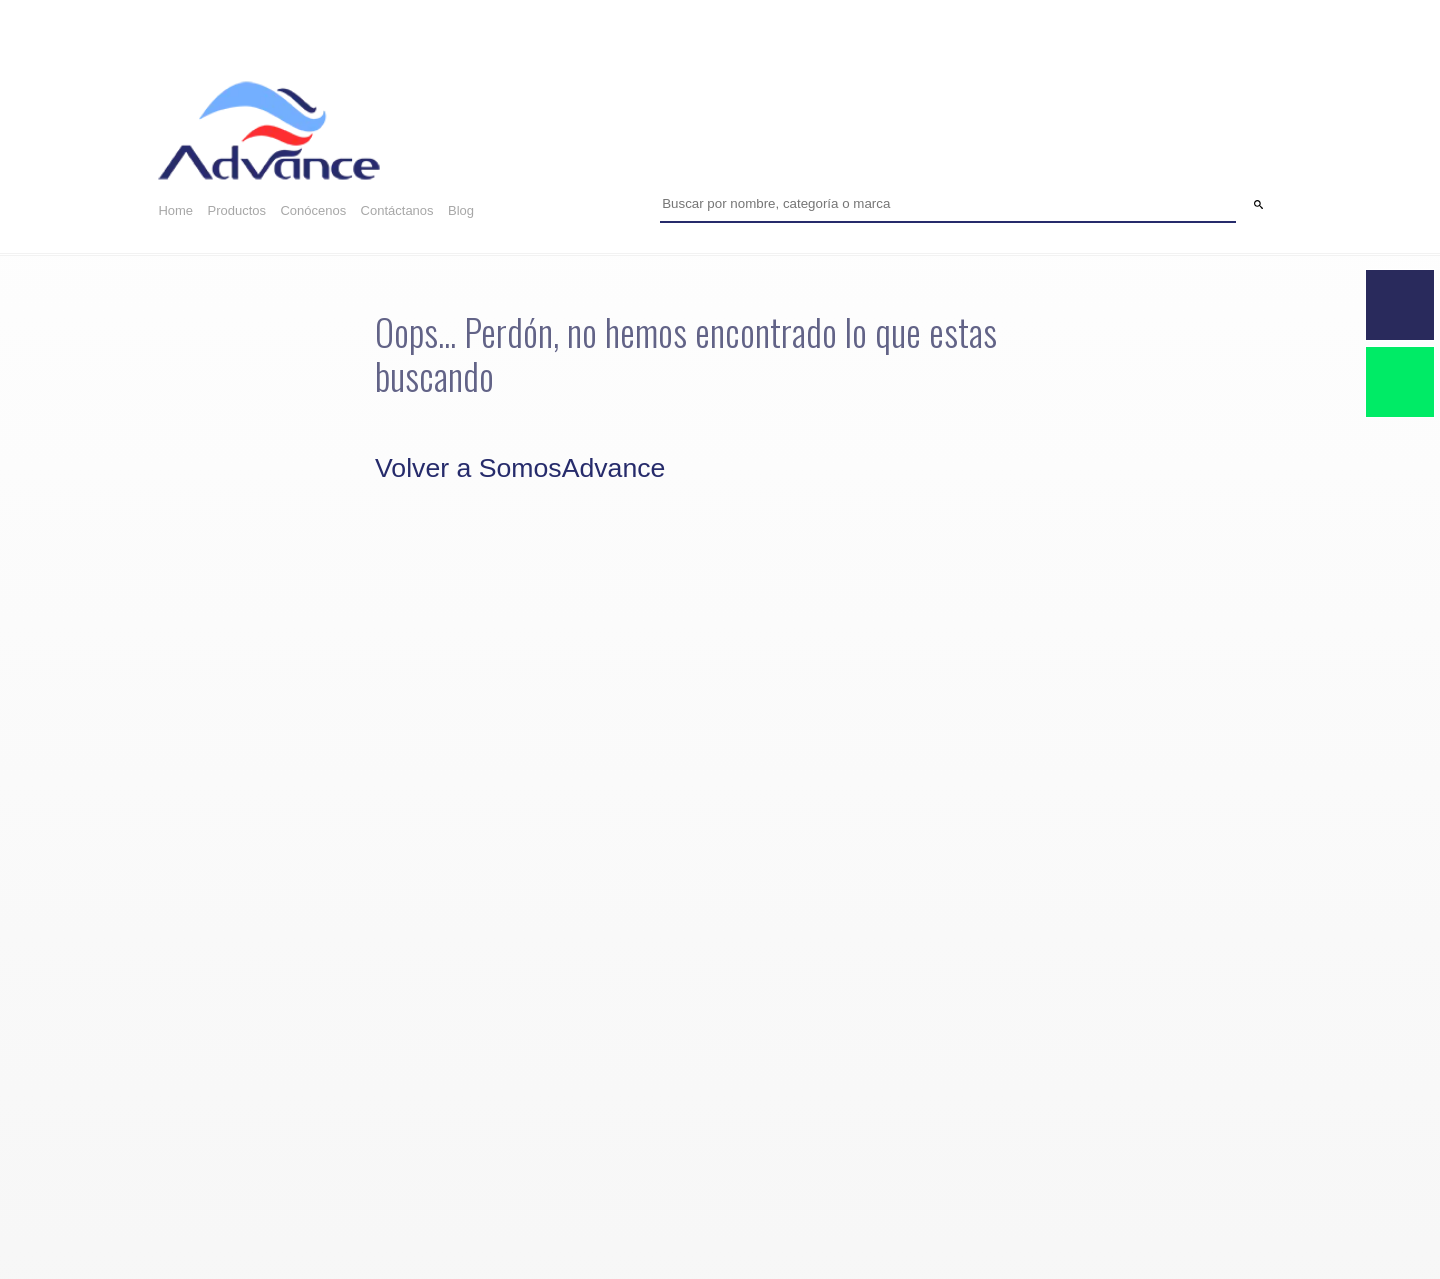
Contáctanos (397, 210)
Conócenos (313, 210)
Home (175, 210)
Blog (461, 210)
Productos (236, 210)
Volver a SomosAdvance (520, 468)
